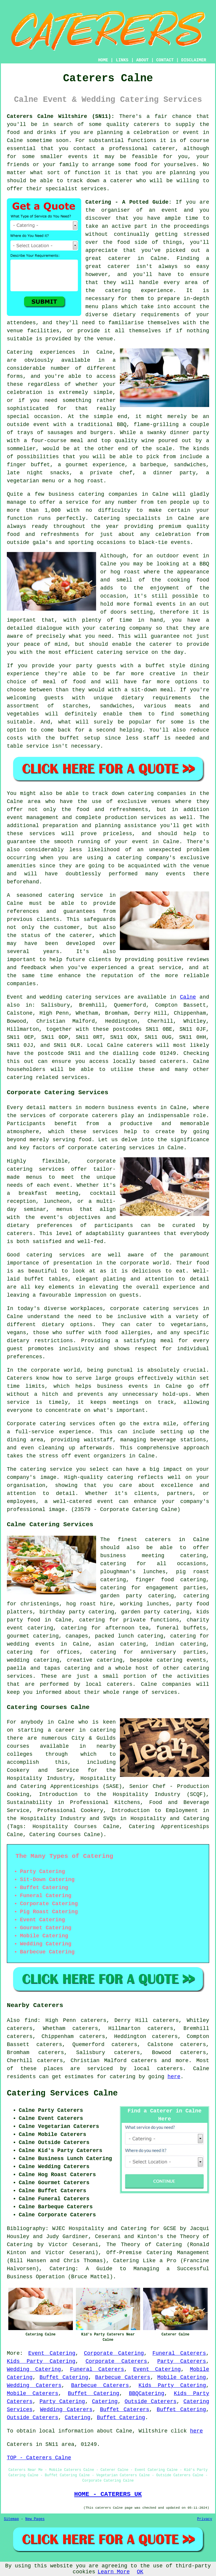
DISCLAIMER (193, 60)
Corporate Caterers (116, 2361)
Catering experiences (41, 352)
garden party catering (155, 1612)
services (107, 997)
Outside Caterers (151, 2402)
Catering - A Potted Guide (126, 202)
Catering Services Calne (62, 2093)
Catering (107, 518)
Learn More (114, 2572)
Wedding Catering (34, 2369)
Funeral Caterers (179, 2353)
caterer (160, 644)
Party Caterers (181, 2361)
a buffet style (161, 666)
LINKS (122, 60)
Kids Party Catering (41, 2361)
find (30, 2020)
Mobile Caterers (32, 2393)
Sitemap (11, 2519)
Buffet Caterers (124, 2410)
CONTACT (165, 60)
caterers (140, 1045)
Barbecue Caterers (122, 2377)
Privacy (204, 2519)
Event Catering (51, 2353)
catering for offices (43, 1652)
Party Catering (62, 2402)
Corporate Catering (114, 2353)
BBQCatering (146, 2393)
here (174, 2077)
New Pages (35, 2519)
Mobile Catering (181, 2377)
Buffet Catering (64, 2377)
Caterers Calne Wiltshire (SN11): (61, 116)
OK (140, 2572)
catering (196, 1668)
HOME (103, 60)
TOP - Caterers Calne (39, 2458)
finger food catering (170, 1580)
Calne (188, 997)
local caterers (108, 1684)
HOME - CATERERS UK (108, 2494)
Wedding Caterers (34, 2385)
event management (33, 818)
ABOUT (142, 60)
